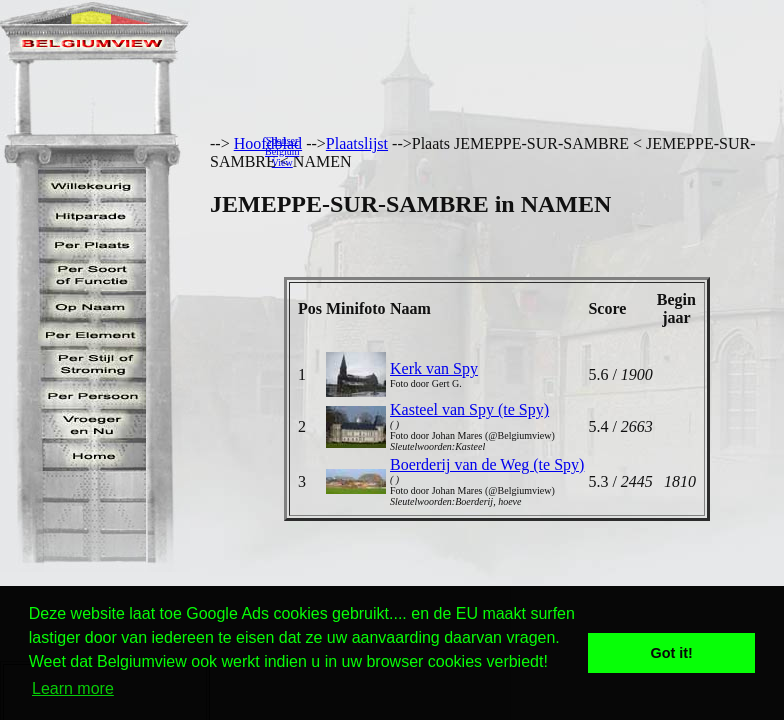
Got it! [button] (672, 653)
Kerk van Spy (434, 368)
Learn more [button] (73, 688)
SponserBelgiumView (282, 151)
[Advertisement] (547, 151)
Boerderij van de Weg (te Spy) (487, 464)
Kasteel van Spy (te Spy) (469, 409)
